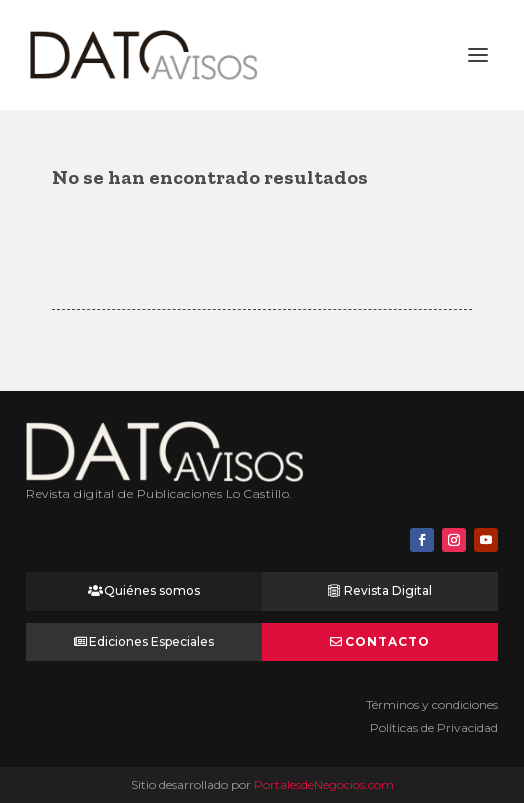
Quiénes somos (152, 590)
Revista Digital (388, 590)
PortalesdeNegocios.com (324, 784)
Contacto (387, 641)
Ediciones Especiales (151, 641)
